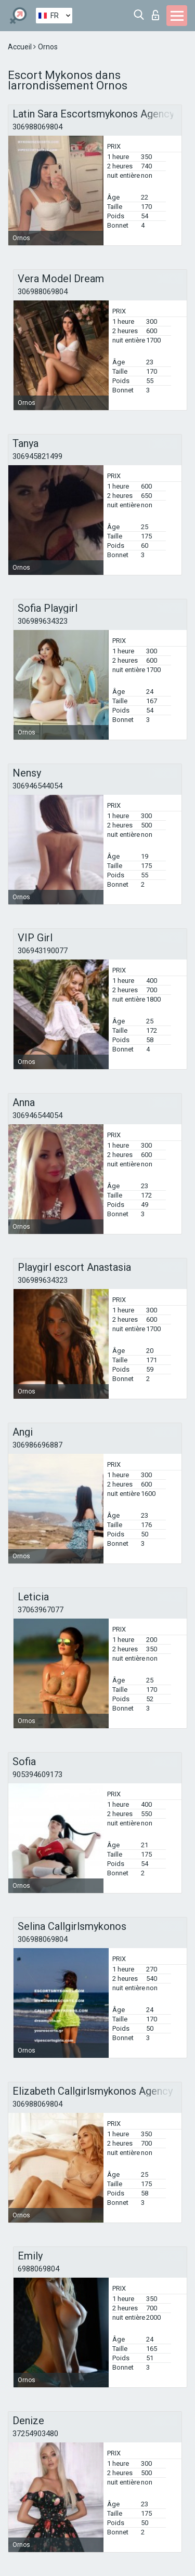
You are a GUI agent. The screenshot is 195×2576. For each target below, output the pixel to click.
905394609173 (37, 1774)
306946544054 (37, 786)
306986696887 (37, 1445)
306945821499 (37, 456)
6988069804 (38, 2268)
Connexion (155, 15)
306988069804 (37, 127)
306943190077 (43, 950)
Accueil (20, 47)
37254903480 (35, 2433)
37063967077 (40, 1609)
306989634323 (43, 621)
